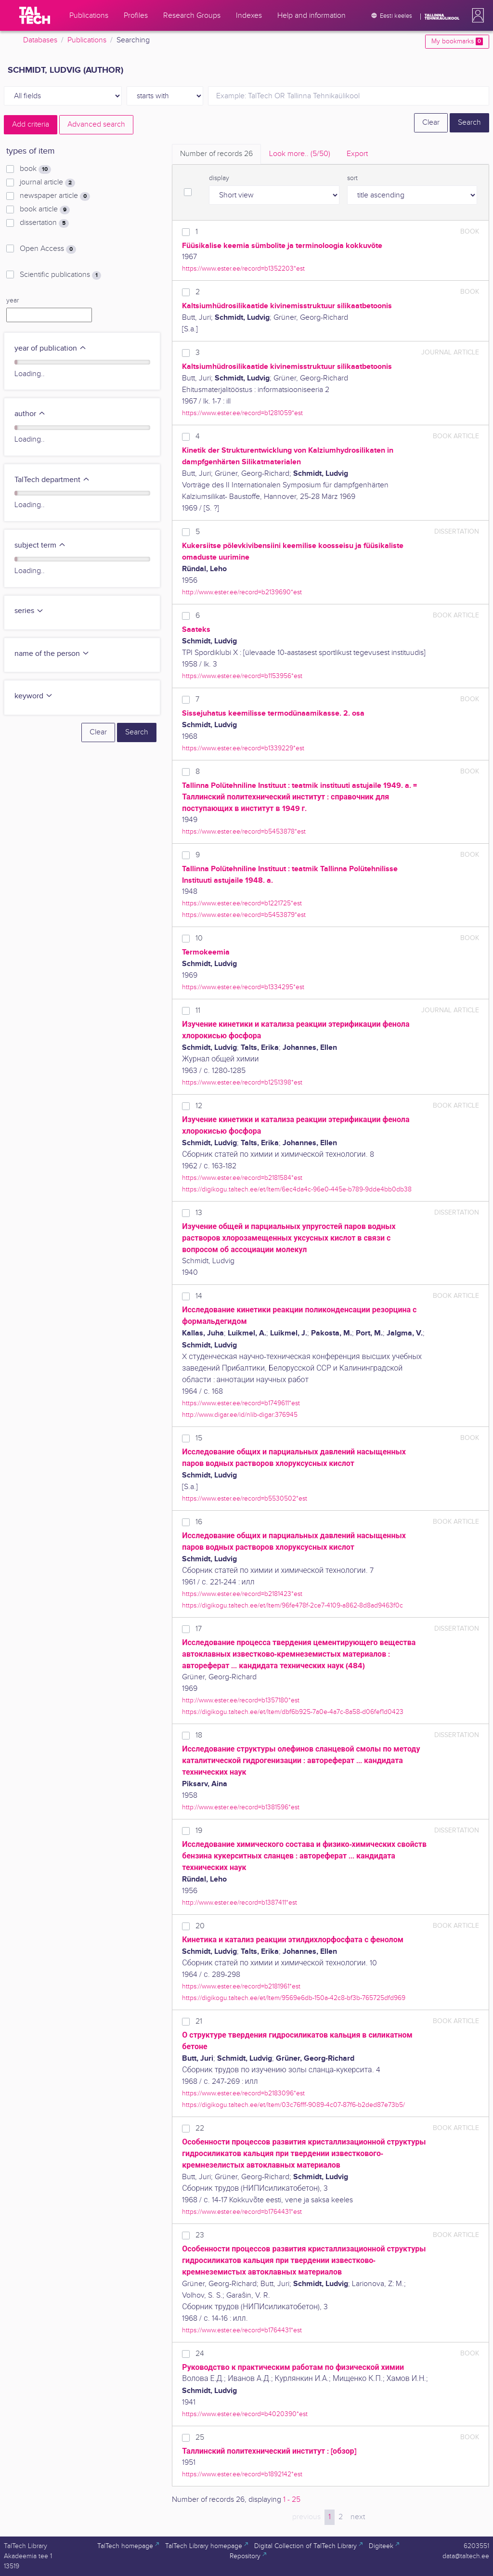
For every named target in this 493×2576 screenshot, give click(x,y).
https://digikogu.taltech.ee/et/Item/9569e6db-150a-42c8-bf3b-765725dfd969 (293, 1998)
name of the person (52, 653)
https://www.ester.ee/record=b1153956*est (242, 676)
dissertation (44, 223)
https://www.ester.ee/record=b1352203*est (243, 268)
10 (199, 938)
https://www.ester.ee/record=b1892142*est (242, 2474)
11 (197, 1010)
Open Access (48, 249)
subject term (40, 545)
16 (198, 1522)
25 (199, 2437)
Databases (40, 40)
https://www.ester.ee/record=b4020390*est (245, 2414)
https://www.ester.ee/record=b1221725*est (242, 903)
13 (198, 1212)
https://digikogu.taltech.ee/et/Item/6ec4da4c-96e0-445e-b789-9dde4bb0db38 (297, 1189)
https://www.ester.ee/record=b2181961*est (241, 1986)
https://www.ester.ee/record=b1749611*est (241, 1403)
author (30, 413)
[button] (476, 15)
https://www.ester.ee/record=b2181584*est (242, 1178)
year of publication (50, 348)
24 (199, 2353)
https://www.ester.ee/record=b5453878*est (244, 831)
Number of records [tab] (216, 153)
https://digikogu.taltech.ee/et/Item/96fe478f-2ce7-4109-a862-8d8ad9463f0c (292, 1605)
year (12, 300)
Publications (86, 40)
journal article (47, 182)
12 (198, 1106)
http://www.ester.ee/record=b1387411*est (239, 1902)
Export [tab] (357, 153)
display (219, 178)
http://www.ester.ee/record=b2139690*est (242, 592)
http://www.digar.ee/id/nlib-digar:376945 (240, 1415)
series (29, 610)
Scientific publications (60, 275)
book (35, 169)
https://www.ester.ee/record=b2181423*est (242, 1594)
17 (198, 1629)
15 (198, 1438)
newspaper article (55, 196)
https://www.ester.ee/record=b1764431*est (242, 2212)
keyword (33, 696)
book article (45, 209)
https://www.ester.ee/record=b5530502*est (244, 1498)
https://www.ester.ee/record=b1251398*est (242, 1082)
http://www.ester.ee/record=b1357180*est (240, 1700)
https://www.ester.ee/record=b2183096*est (243, 2093)
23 (199, 2235)
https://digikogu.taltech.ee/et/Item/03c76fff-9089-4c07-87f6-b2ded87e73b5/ (293, 2105)
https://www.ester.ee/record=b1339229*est (243, 748)
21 (198, 2021)
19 (198, 1830)
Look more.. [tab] (299, 153)
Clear (431, 122)
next (357, 2517)
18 (198, 1735)
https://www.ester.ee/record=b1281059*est (242, 413)
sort (352, 178)
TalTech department (52, 479)
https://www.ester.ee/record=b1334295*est (243, 987)
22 (199, 2128)
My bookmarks (457, 41)
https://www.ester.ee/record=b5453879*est (244, 915)
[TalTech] (34, 15)
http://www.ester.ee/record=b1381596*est (240, 1807)
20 (200, 1926)
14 (198, 1296)
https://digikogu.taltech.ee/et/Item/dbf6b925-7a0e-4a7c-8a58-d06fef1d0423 (292, 1712)
